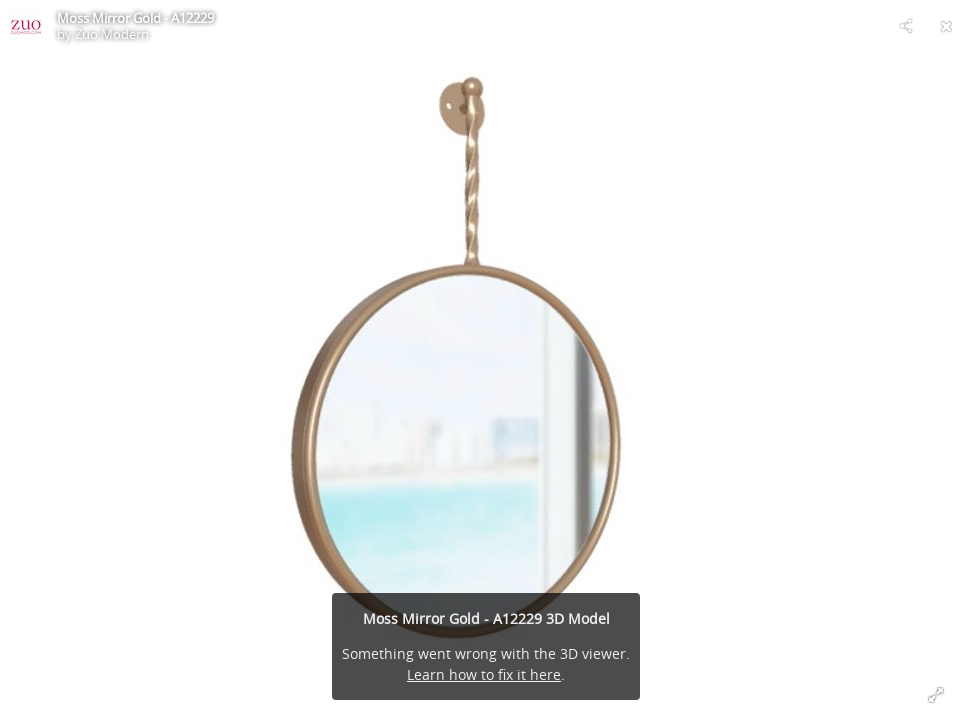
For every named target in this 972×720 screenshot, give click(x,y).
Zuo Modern (112, 34)
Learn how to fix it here (484, 674)
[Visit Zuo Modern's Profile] (26, 26)
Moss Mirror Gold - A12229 (135, 18)
